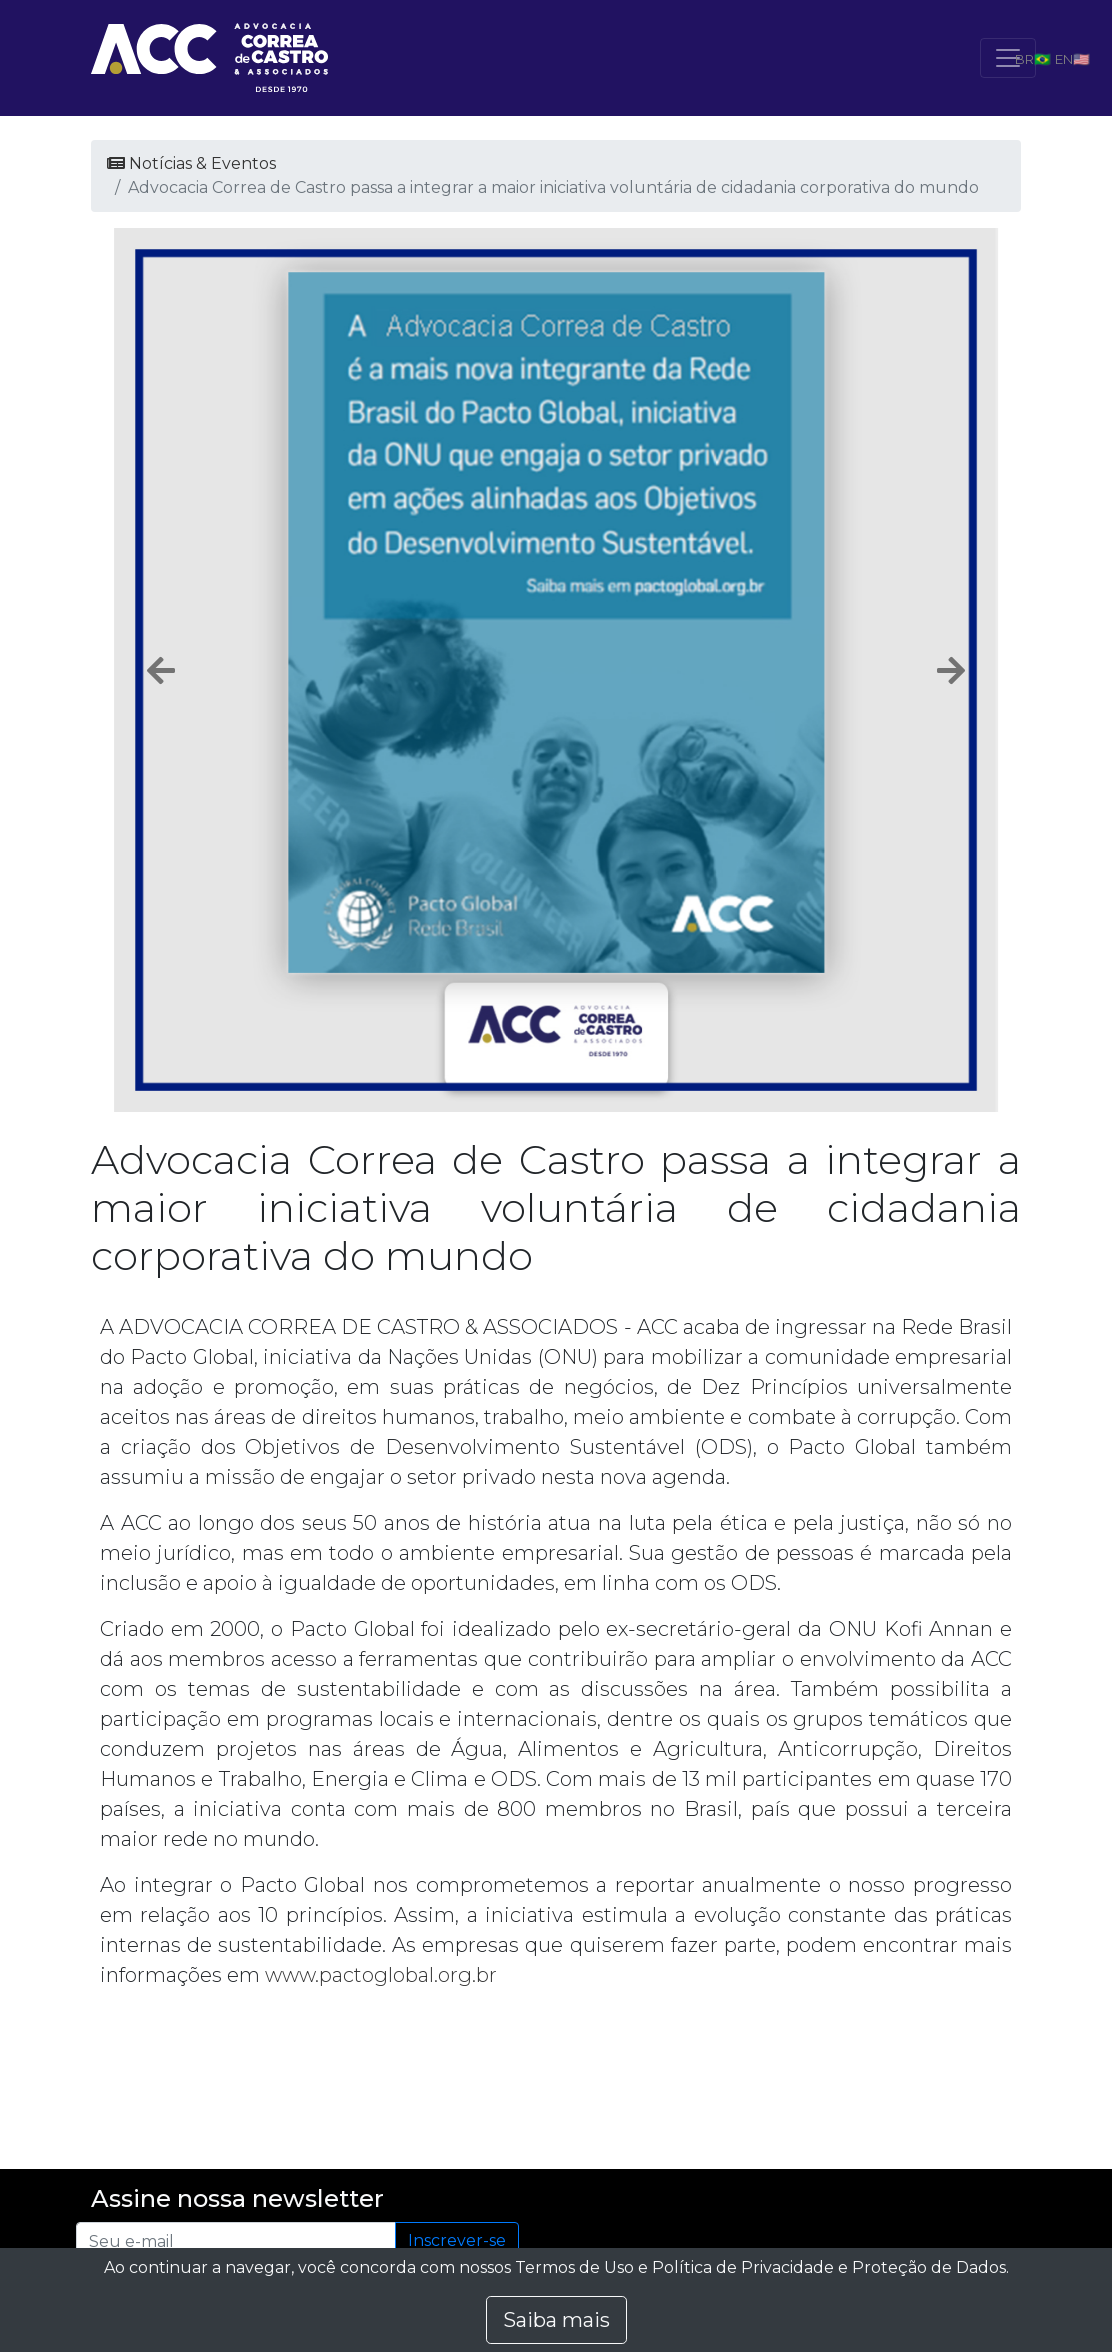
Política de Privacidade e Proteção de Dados (829, 2267)
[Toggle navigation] (1008, 58)
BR (1024, 59)
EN (1064, 59)
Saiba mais (556, 2320)
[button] (161, 670)
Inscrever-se (457, 2240)
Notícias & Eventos (191, 163)
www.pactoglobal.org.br (381, 1975)
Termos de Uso (574, 2267)
